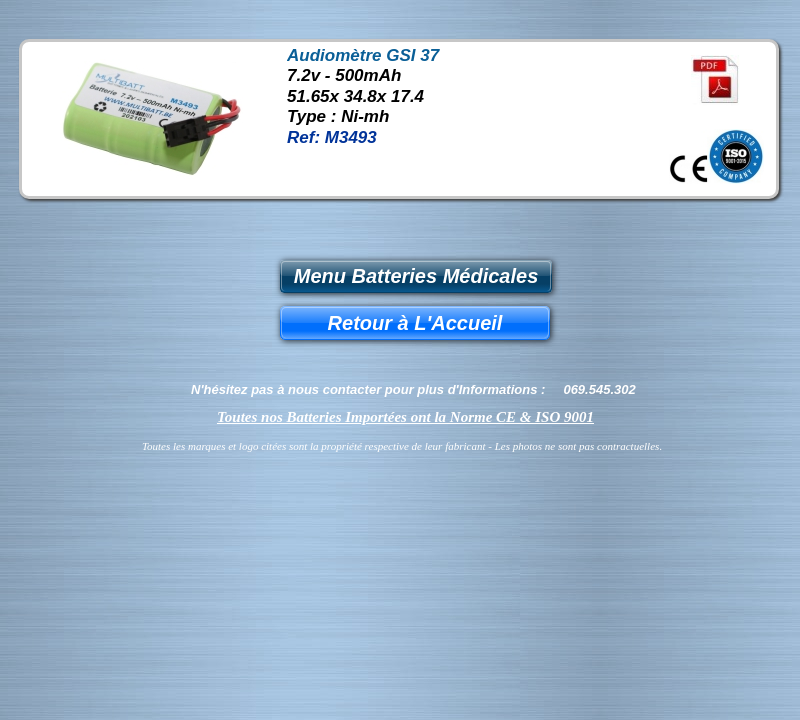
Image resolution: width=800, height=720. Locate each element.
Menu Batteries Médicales (416, 276)
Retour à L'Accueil (415, 323)
